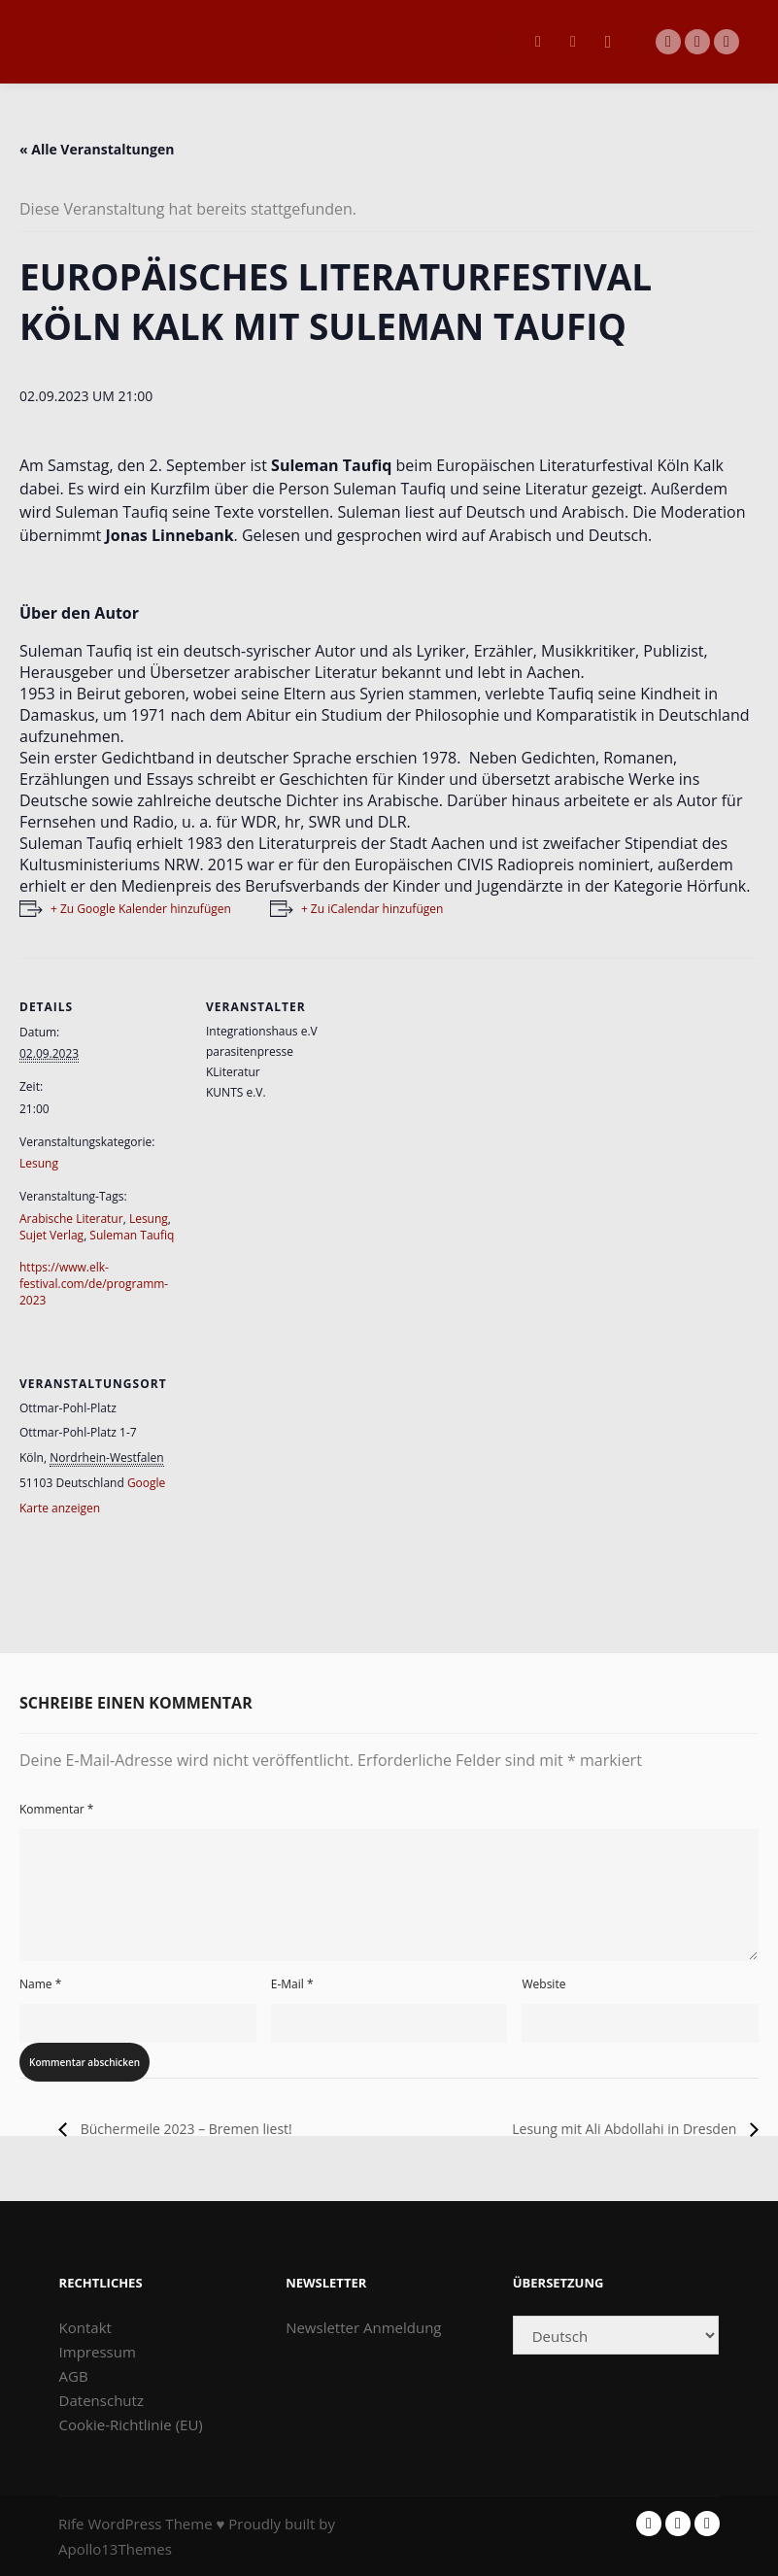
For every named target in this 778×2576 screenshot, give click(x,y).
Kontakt (85, 2327)
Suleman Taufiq (131, 1235)
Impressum (97, 2351)
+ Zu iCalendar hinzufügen (372, 908)
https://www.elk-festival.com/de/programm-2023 (93, 1283)
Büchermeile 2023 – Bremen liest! (184, 2128)
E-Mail (292, 1984)
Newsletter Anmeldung (363, 2327)
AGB (73, 2376)
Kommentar (56, 1809)
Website (543, 1984)
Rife (71, 2523)
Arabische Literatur (71, 1218)
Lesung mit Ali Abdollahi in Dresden (626, 2128)
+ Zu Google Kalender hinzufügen (141, 908)
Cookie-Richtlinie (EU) (131, 2424)
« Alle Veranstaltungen (96, 149)
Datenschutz (101, 2400)
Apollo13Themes (115, 2549)
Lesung (38, 1163)
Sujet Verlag (51, 1235)
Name (40, 1984)
